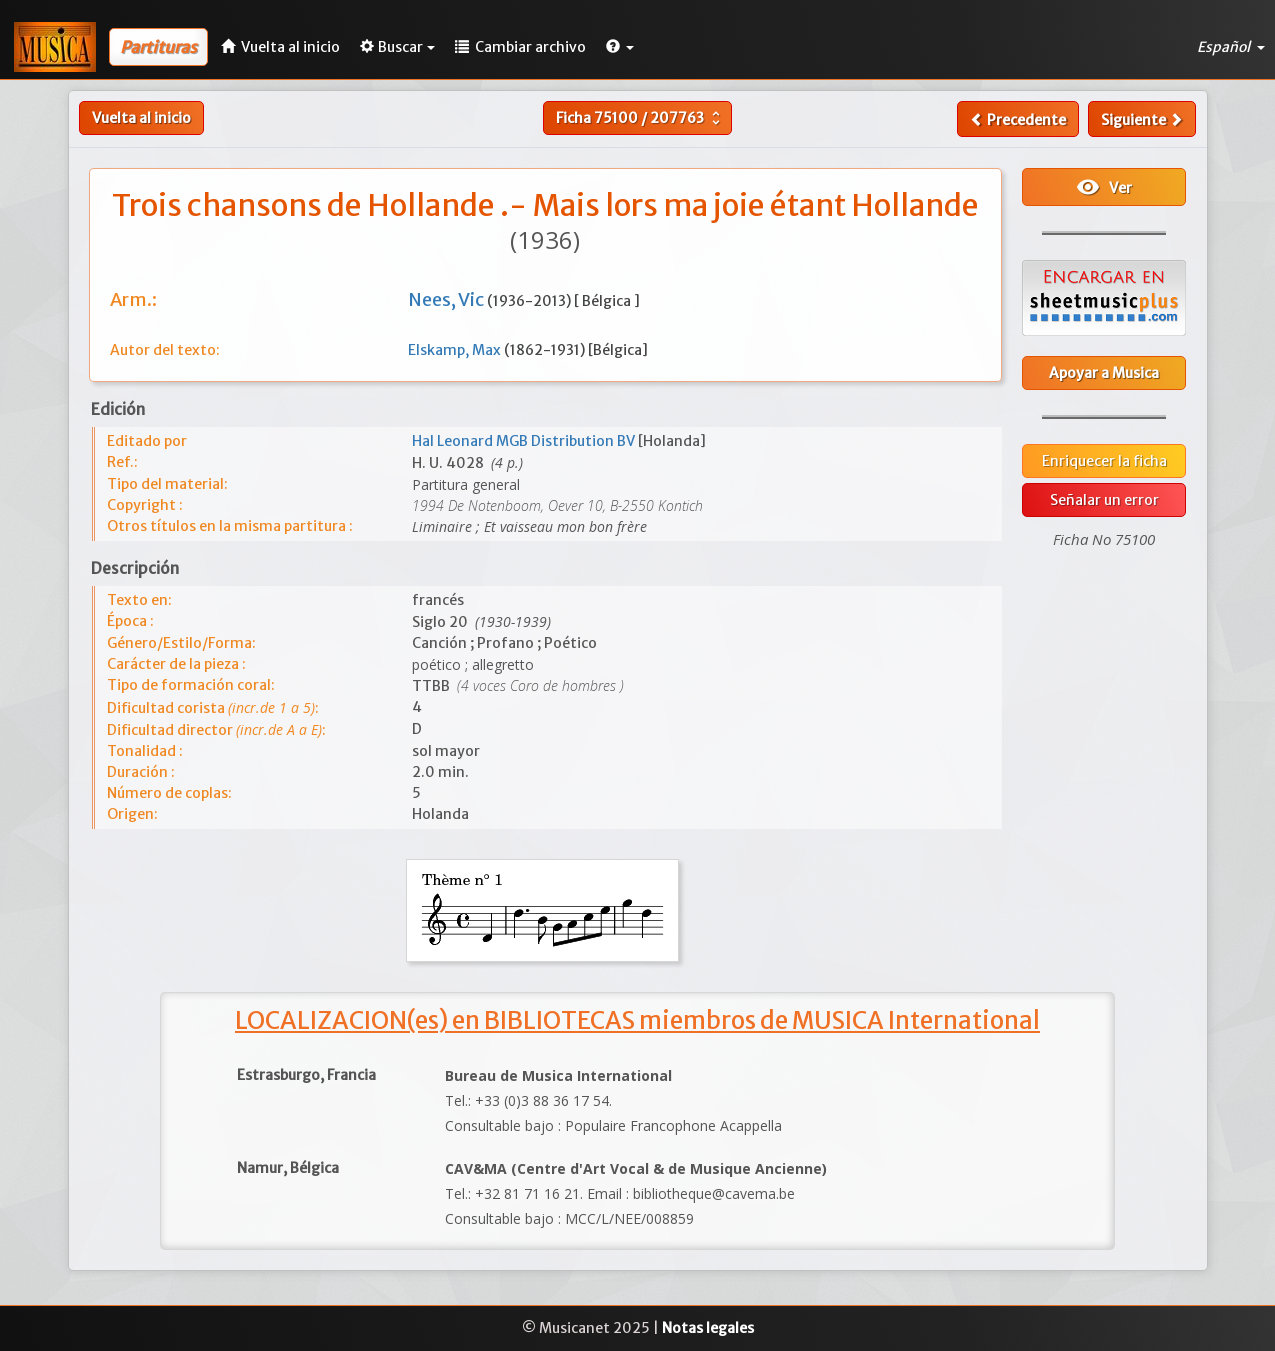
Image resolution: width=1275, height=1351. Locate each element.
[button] (620, 47)
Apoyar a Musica (1104, 373)
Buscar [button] (397, 47)
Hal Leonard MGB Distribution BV (525, 441)
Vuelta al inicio (141, 118)
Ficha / (640, 118)
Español (1231, 47)
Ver (1104, 187)
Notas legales (708, 1328)
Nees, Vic (447, 299)
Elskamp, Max (456, 350)
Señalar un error (1104, 500)
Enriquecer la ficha (1104, 461)
